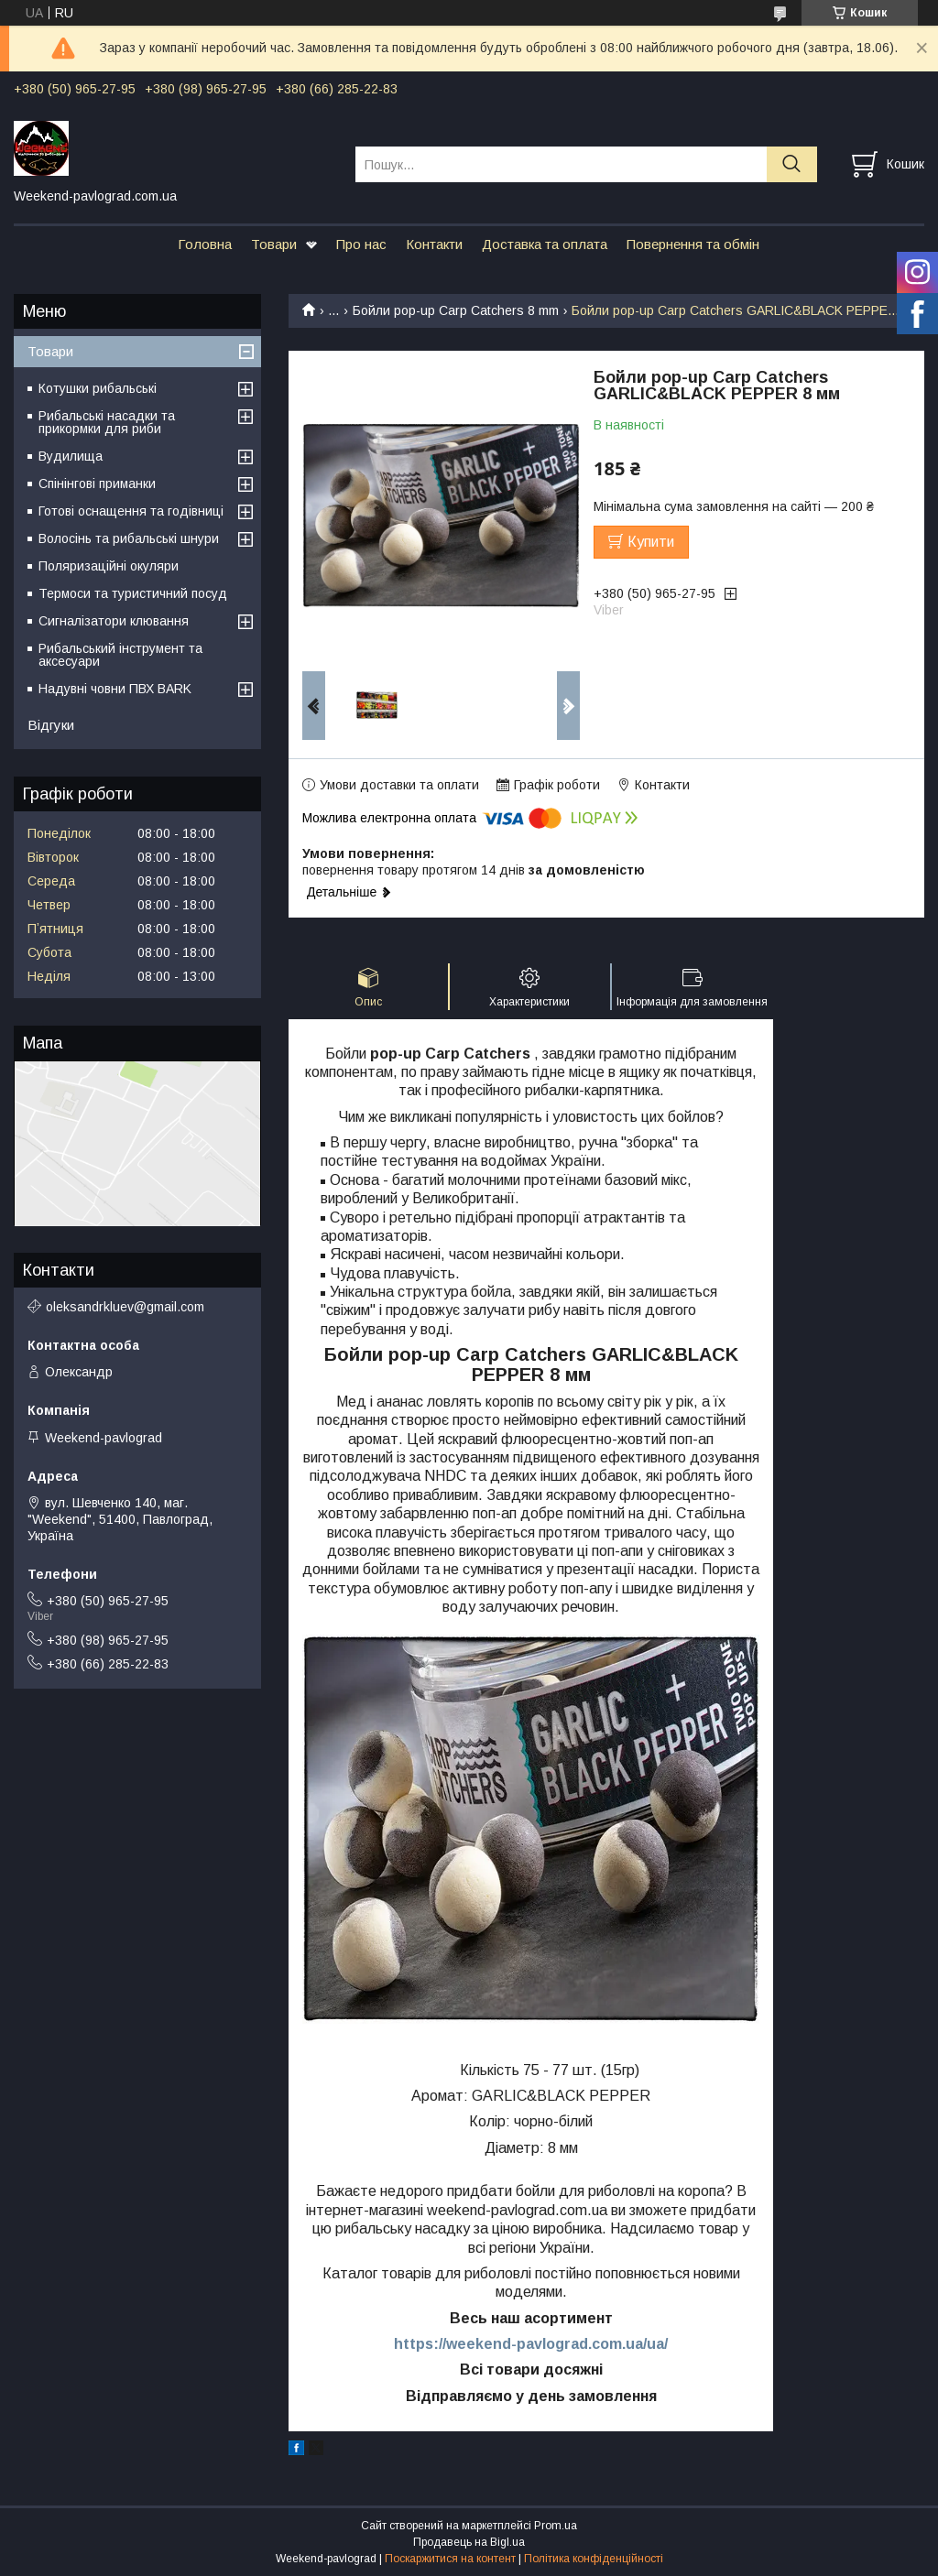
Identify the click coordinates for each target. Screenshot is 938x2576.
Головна (205, 244)
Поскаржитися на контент (450, 2558)
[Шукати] (792, 164)
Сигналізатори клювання (113, 621)
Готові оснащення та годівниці (131, 511)
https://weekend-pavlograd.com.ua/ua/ (531, 2344)
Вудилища (70, 456)
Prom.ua (555, 2525)
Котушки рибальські (97, 388)
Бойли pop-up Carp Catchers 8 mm (456, 310)
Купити (650, 541)
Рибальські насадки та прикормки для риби (106, 422)
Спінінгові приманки (97, 483)
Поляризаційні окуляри (108, 566)
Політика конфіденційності (593, 2558)
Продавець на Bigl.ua (469, 2542)
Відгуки (50, 725)
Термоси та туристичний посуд (132, 593)
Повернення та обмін (693, 244)
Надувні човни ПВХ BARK (114, 688)
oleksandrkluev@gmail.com (125, 1306)
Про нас (361, 244)
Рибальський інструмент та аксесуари (120, 654)
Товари (274, 244)
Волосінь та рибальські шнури (128, 538)
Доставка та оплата (544, 244)
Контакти (434, 244)
